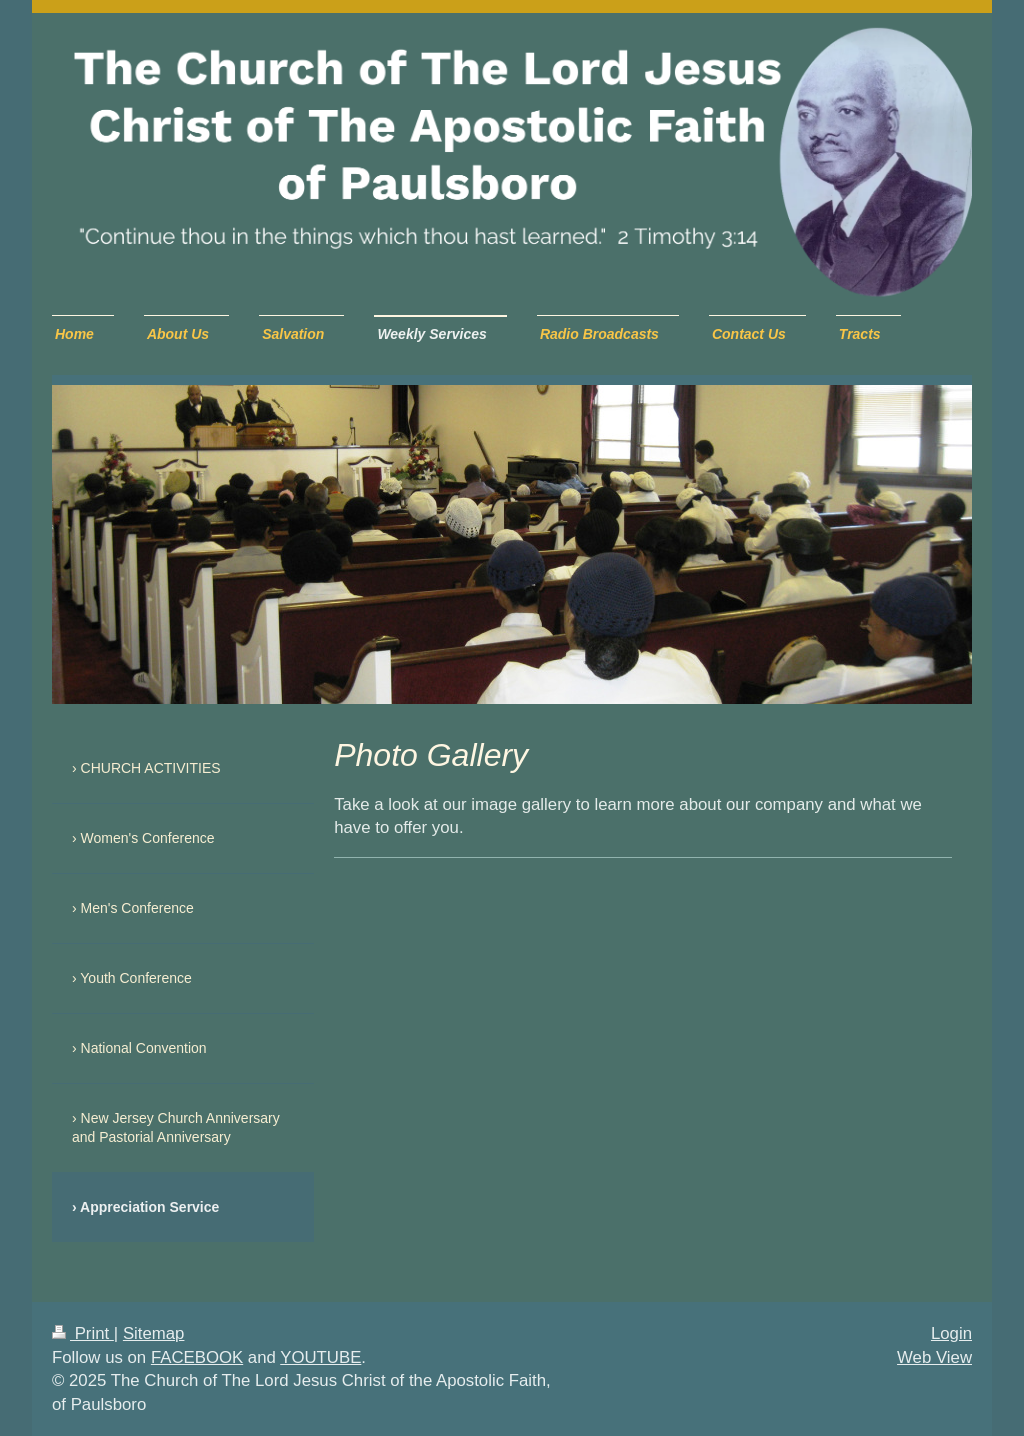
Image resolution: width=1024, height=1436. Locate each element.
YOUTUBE (320, 1357)
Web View (934, 1357)
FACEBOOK (197, 1357)
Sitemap (154, 1333)
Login (951, 1333)
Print (83, 1333)
